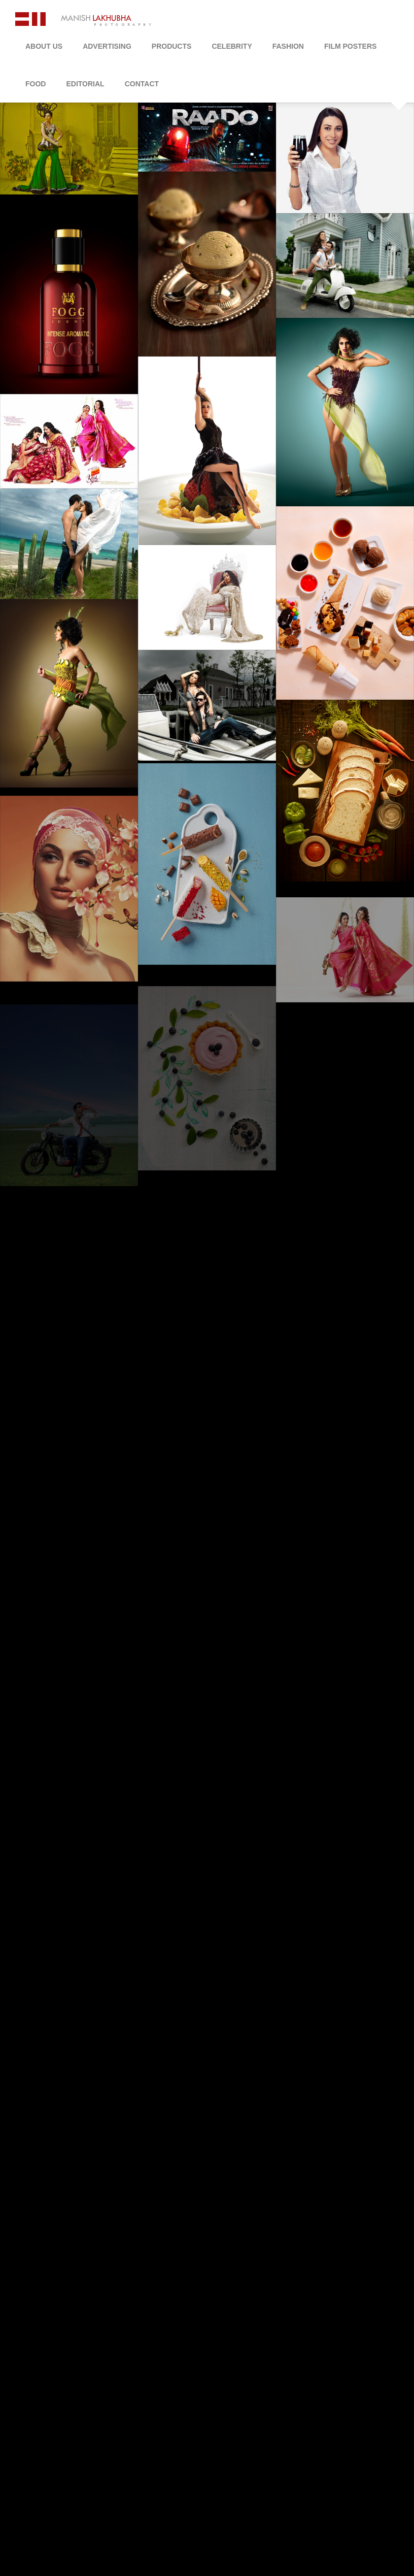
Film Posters (350, 46)
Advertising (107, 46)
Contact (142, 83)
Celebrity (232, 46)
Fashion (288, 46)
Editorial (85, 83)
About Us (43, 46)
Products (172, 46)
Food (35, 83)
